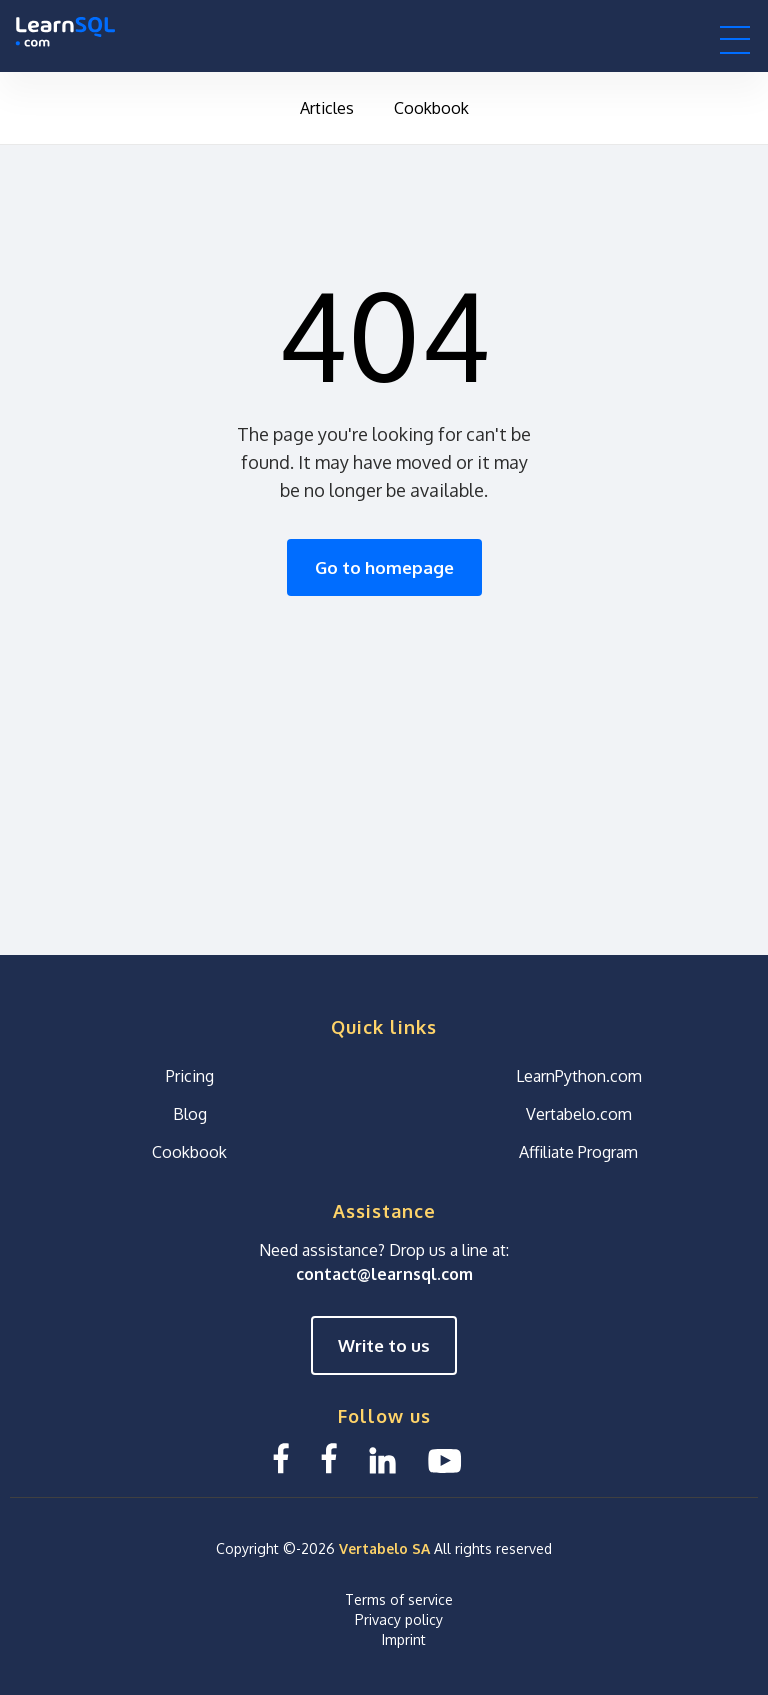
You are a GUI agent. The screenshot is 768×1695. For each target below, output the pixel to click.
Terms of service (399, 1599)
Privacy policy (399, 1619)
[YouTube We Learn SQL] (445, 1458)
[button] (735, 39)
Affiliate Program (578, 1152)
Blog (190, 1114)
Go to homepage (384, 567)
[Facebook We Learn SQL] (329, 1458)
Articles (327, 108)
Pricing (190, 1076)
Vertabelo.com (579, 1114)
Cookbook (431, 108)
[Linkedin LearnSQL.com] (382, 1458)
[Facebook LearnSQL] (281, 1458)
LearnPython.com (579, 1076)
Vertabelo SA (384, 1548)
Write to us (384, 1345)
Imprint (404, 1639)
